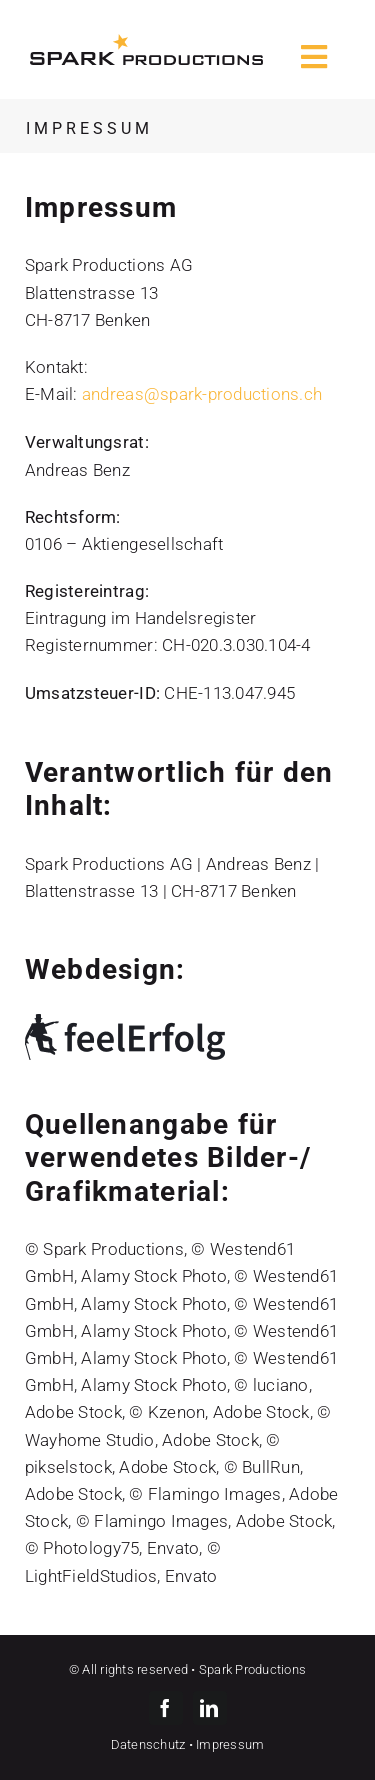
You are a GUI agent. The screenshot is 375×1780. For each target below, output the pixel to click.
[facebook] (166, 1708)
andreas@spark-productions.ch (202, 394)
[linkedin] (210, 1708)
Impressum (230, 1744)
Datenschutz (148, 1744)
